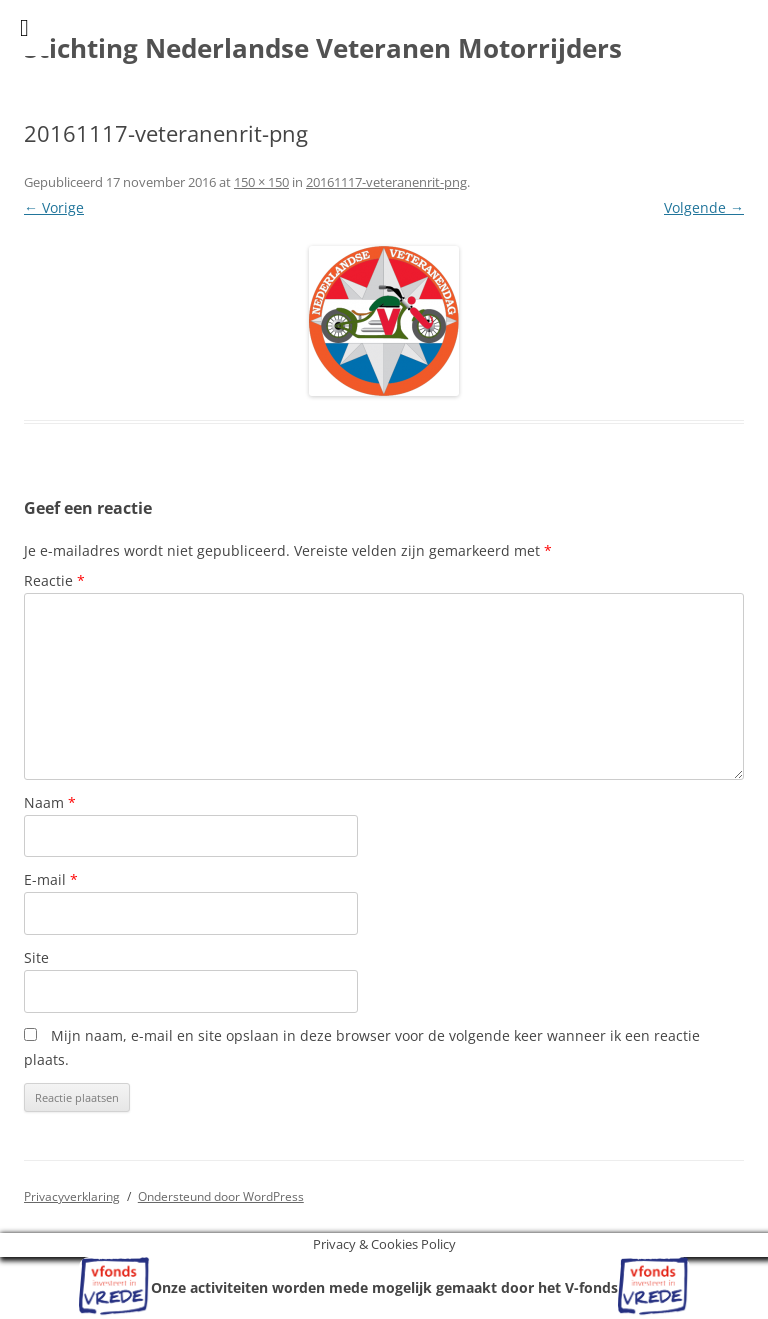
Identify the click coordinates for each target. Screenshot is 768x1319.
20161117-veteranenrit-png (386, 182)
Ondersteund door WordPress (221, 1196)
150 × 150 (261, 182)
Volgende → (704, 207)
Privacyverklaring (72, 1196)
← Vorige (54, 207)
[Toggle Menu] (24, 28)
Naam (50, 802)
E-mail (51, 879)
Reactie (54, 580)
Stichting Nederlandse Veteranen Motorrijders (323, 48)
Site (36, 957)
